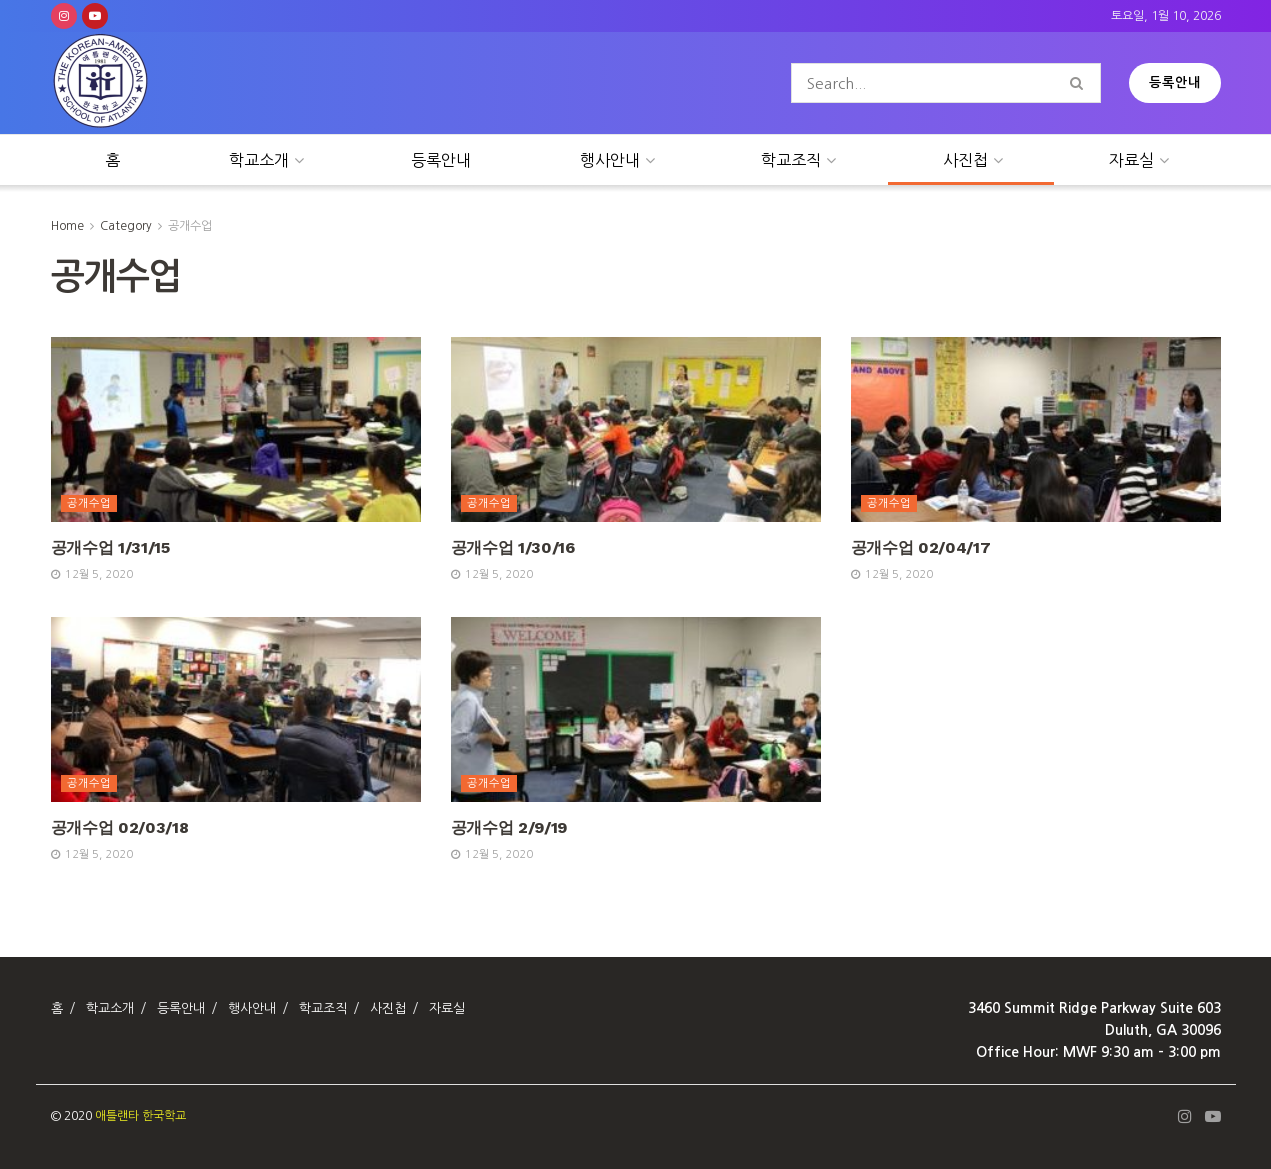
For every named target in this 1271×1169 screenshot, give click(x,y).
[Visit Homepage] (101, 83)
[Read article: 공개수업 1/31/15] (236, 429)
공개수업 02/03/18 (120, 827)
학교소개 (259, 160)
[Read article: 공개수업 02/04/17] (1036, 429)
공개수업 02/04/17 (921, 547)
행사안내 (610, 160)
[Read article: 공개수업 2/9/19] (636, 709)
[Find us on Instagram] (64, 16)
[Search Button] (1080, 83)
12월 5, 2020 (92, 574)
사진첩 (965, 160)
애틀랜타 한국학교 (140, 1116)
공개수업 (190, 226)
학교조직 (791, 160)
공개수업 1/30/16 (513, 547)
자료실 (1131, 160)
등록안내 (1175, 82)
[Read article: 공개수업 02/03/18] (236, 709)
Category (126, 226)
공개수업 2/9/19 (509, 827)
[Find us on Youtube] (95, 16)
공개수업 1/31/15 (110, 547)
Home (67, 226)
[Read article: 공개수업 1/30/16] (636, 429)
